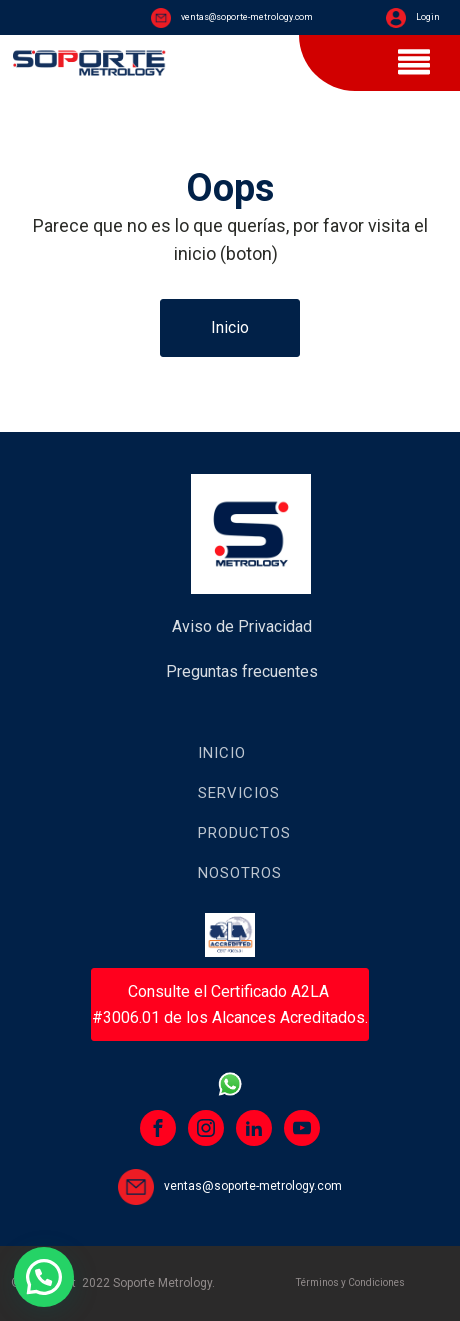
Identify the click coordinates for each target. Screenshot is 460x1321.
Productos (244, 833)
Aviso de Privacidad (242, 626)
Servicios (239, 793)
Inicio (230, 327)
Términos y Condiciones (350, 1282)
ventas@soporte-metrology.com (247, 17)
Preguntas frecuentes (242, 671)
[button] (44, 1277)
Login (428, 17)
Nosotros (240, 873)
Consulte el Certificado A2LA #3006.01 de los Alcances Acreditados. (230, 1004)
